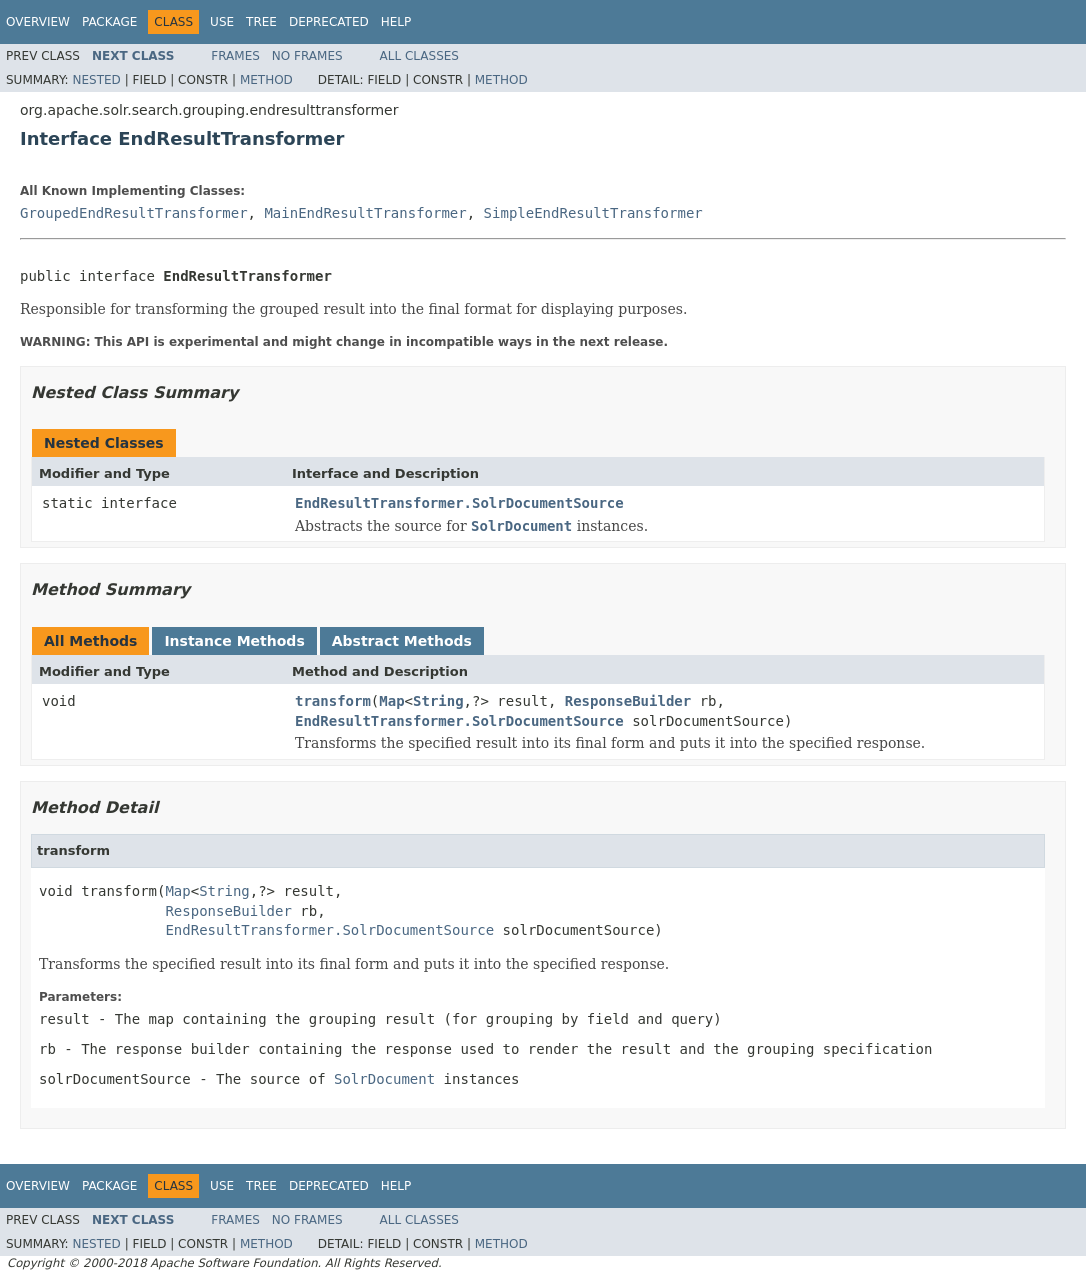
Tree (261, 22)
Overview (38, 22)
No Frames (307, 56)
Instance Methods (234, 641)
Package (109, 22)
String (438, 701)
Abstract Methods (402, 641)
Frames (235, 56)
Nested (96, 80)
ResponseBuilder (628, 701)
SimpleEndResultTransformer (593, 213)
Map (391, 701)
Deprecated (329, 22)
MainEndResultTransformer (365, 213)
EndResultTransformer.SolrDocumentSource (459, 503)
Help (396, 22)
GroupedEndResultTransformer (134, 213)
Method (266, 80)
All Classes (419, 56)
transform (333, 701)
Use (222, 22)
